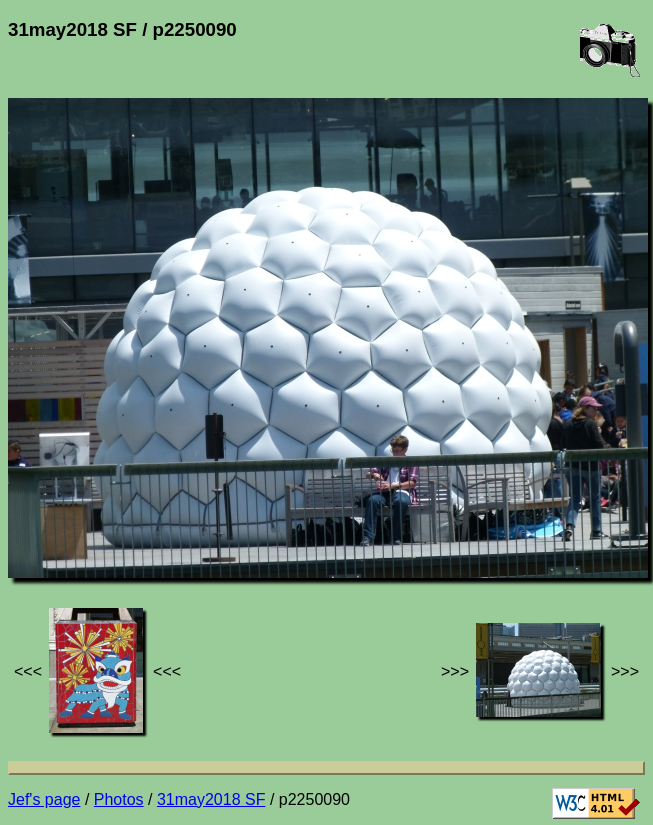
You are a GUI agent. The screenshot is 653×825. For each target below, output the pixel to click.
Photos (119, 799)
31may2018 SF (211, 799)
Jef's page (44, 799)
